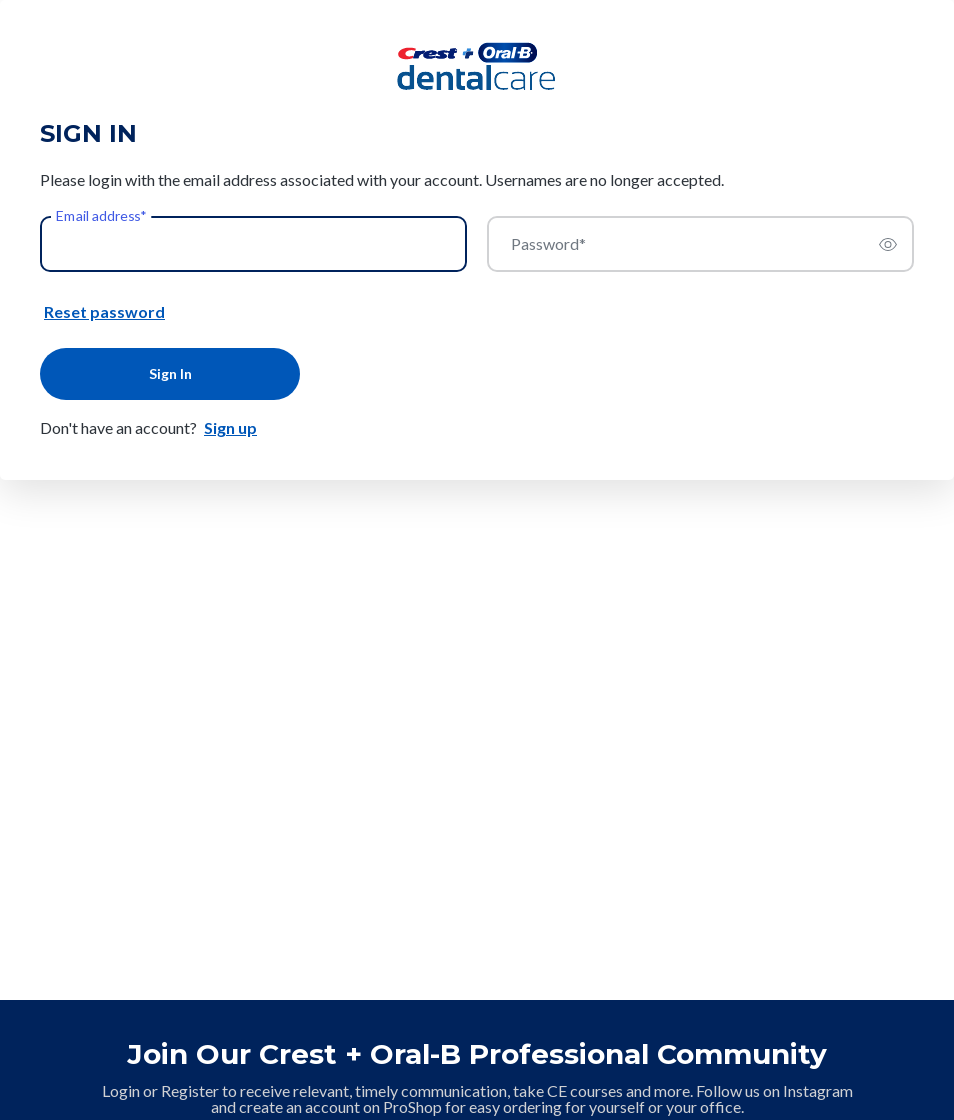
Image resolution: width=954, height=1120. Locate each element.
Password (548, 244)
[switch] (888, 244)
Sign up (230, 427)
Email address (101, 216)
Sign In (170, 373)
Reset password (104, 311)
